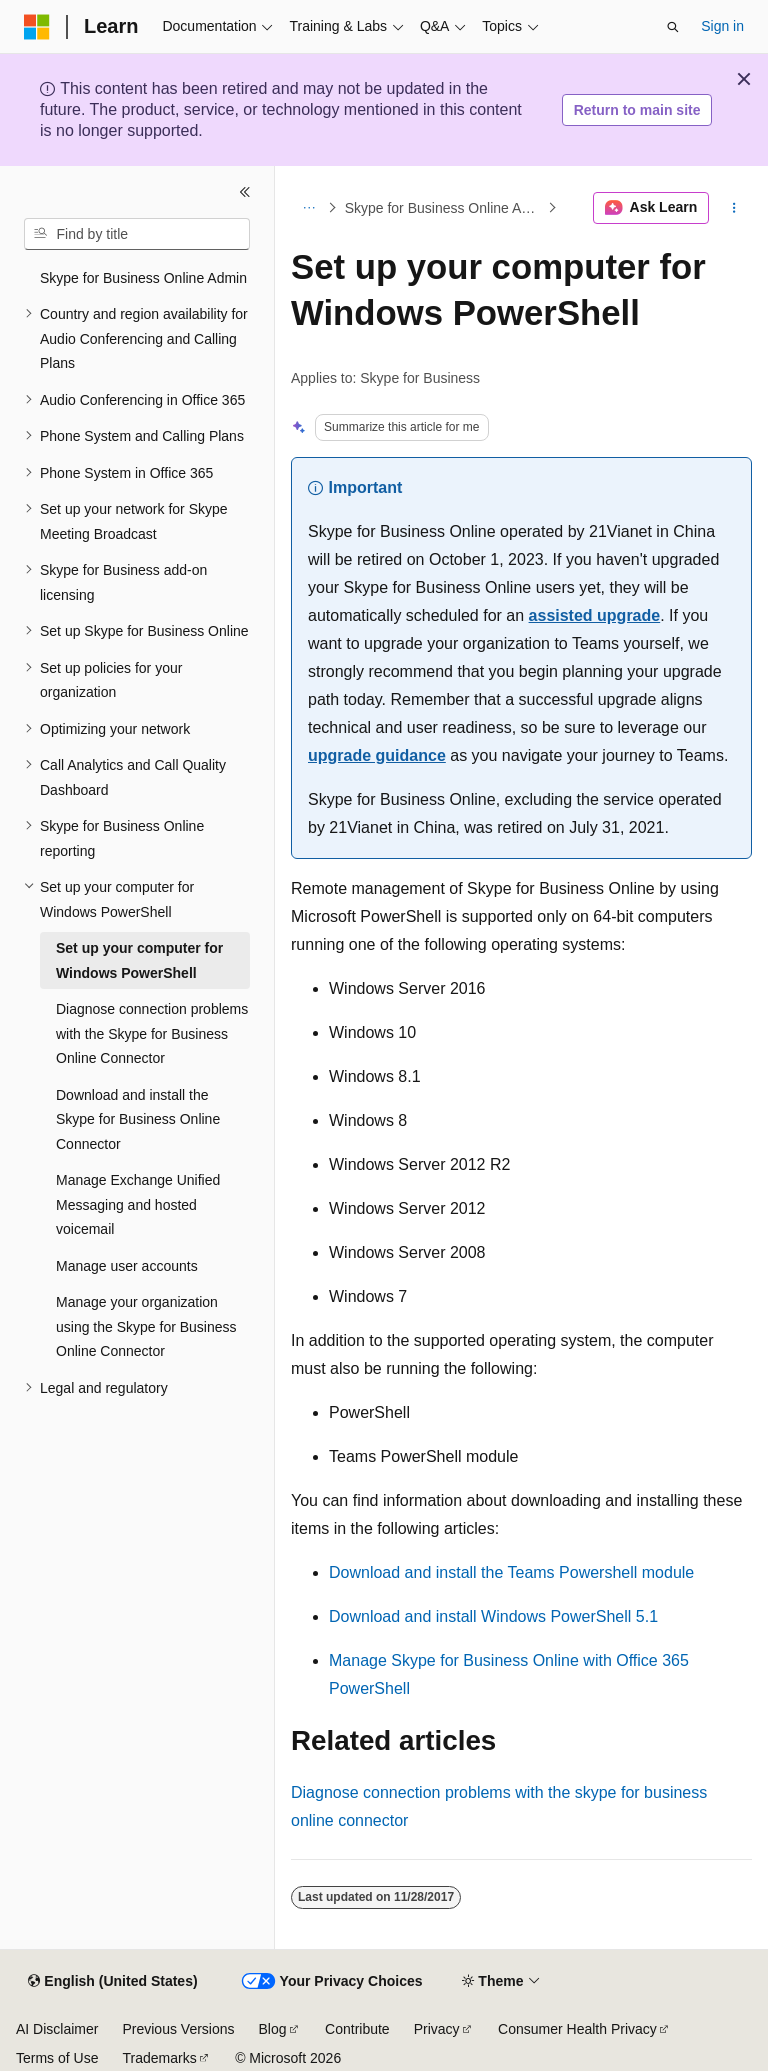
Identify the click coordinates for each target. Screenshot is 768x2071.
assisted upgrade (595, 615)
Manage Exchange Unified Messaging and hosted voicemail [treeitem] (138, 1204)
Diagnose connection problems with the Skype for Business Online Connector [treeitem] (152, 1033)
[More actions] (734, 208)
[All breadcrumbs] (308, 208)
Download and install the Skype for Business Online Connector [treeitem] (138, 1119)
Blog (273, 2029)
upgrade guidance (377, 755)
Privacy (437, 2029)
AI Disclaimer (57, 2029)
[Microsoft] (37, 27)
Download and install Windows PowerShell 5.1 (493, 1616)
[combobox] (137, 234)
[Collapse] (245, 192)
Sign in (722, 26)
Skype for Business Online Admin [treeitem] (143, 278)
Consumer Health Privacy (577, 2029)
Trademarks (159, 2058)
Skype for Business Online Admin (444, 208)
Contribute (357, 2029)
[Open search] (673, 27)
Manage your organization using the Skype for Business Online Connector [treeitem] (146, 1326)
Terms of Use (57, 2058)
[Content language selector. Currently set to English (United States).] (112, 1982)
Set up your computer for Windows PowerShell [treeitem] (139, 960)
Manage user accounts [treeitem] (127, 1266)
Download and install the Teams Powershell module (511, 1572)
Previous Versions (178, 2029)
